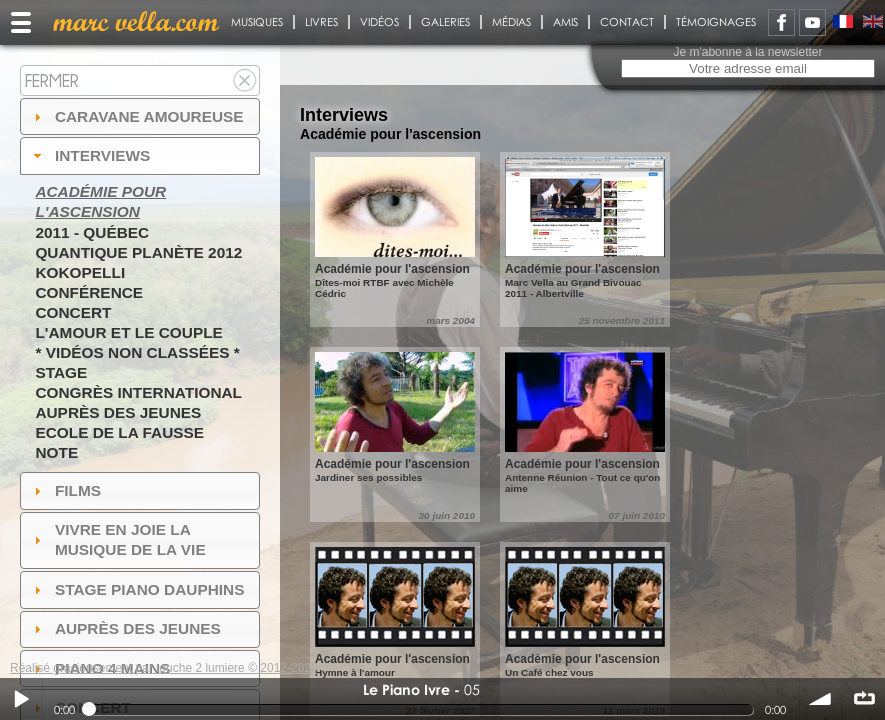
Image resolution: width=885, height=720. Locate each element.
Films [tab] (65, 490)
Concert (73, 312)
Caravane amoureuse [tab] (136, 116)
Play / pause (21, 699)
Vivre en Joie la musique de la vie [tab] (117, 539)
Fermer (52, 80)
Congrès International (138, 392)
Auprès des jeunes (118, 412)
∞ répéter (864, 699)
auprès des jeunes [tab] (125, 628)
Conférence (89, 292)
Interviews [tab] (90, 155)
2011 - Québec (92, 232)
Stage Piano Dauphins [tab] (137, 589)
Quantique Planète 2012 (138, 252)
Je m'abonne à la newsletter (747, 52)
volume (821, 699)
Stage (61, 372)
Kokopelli (80, 272)
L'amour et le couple (129, 332)
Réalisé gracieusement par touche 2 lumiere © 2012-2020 (164, 668)
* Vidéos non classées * (137, 352)
